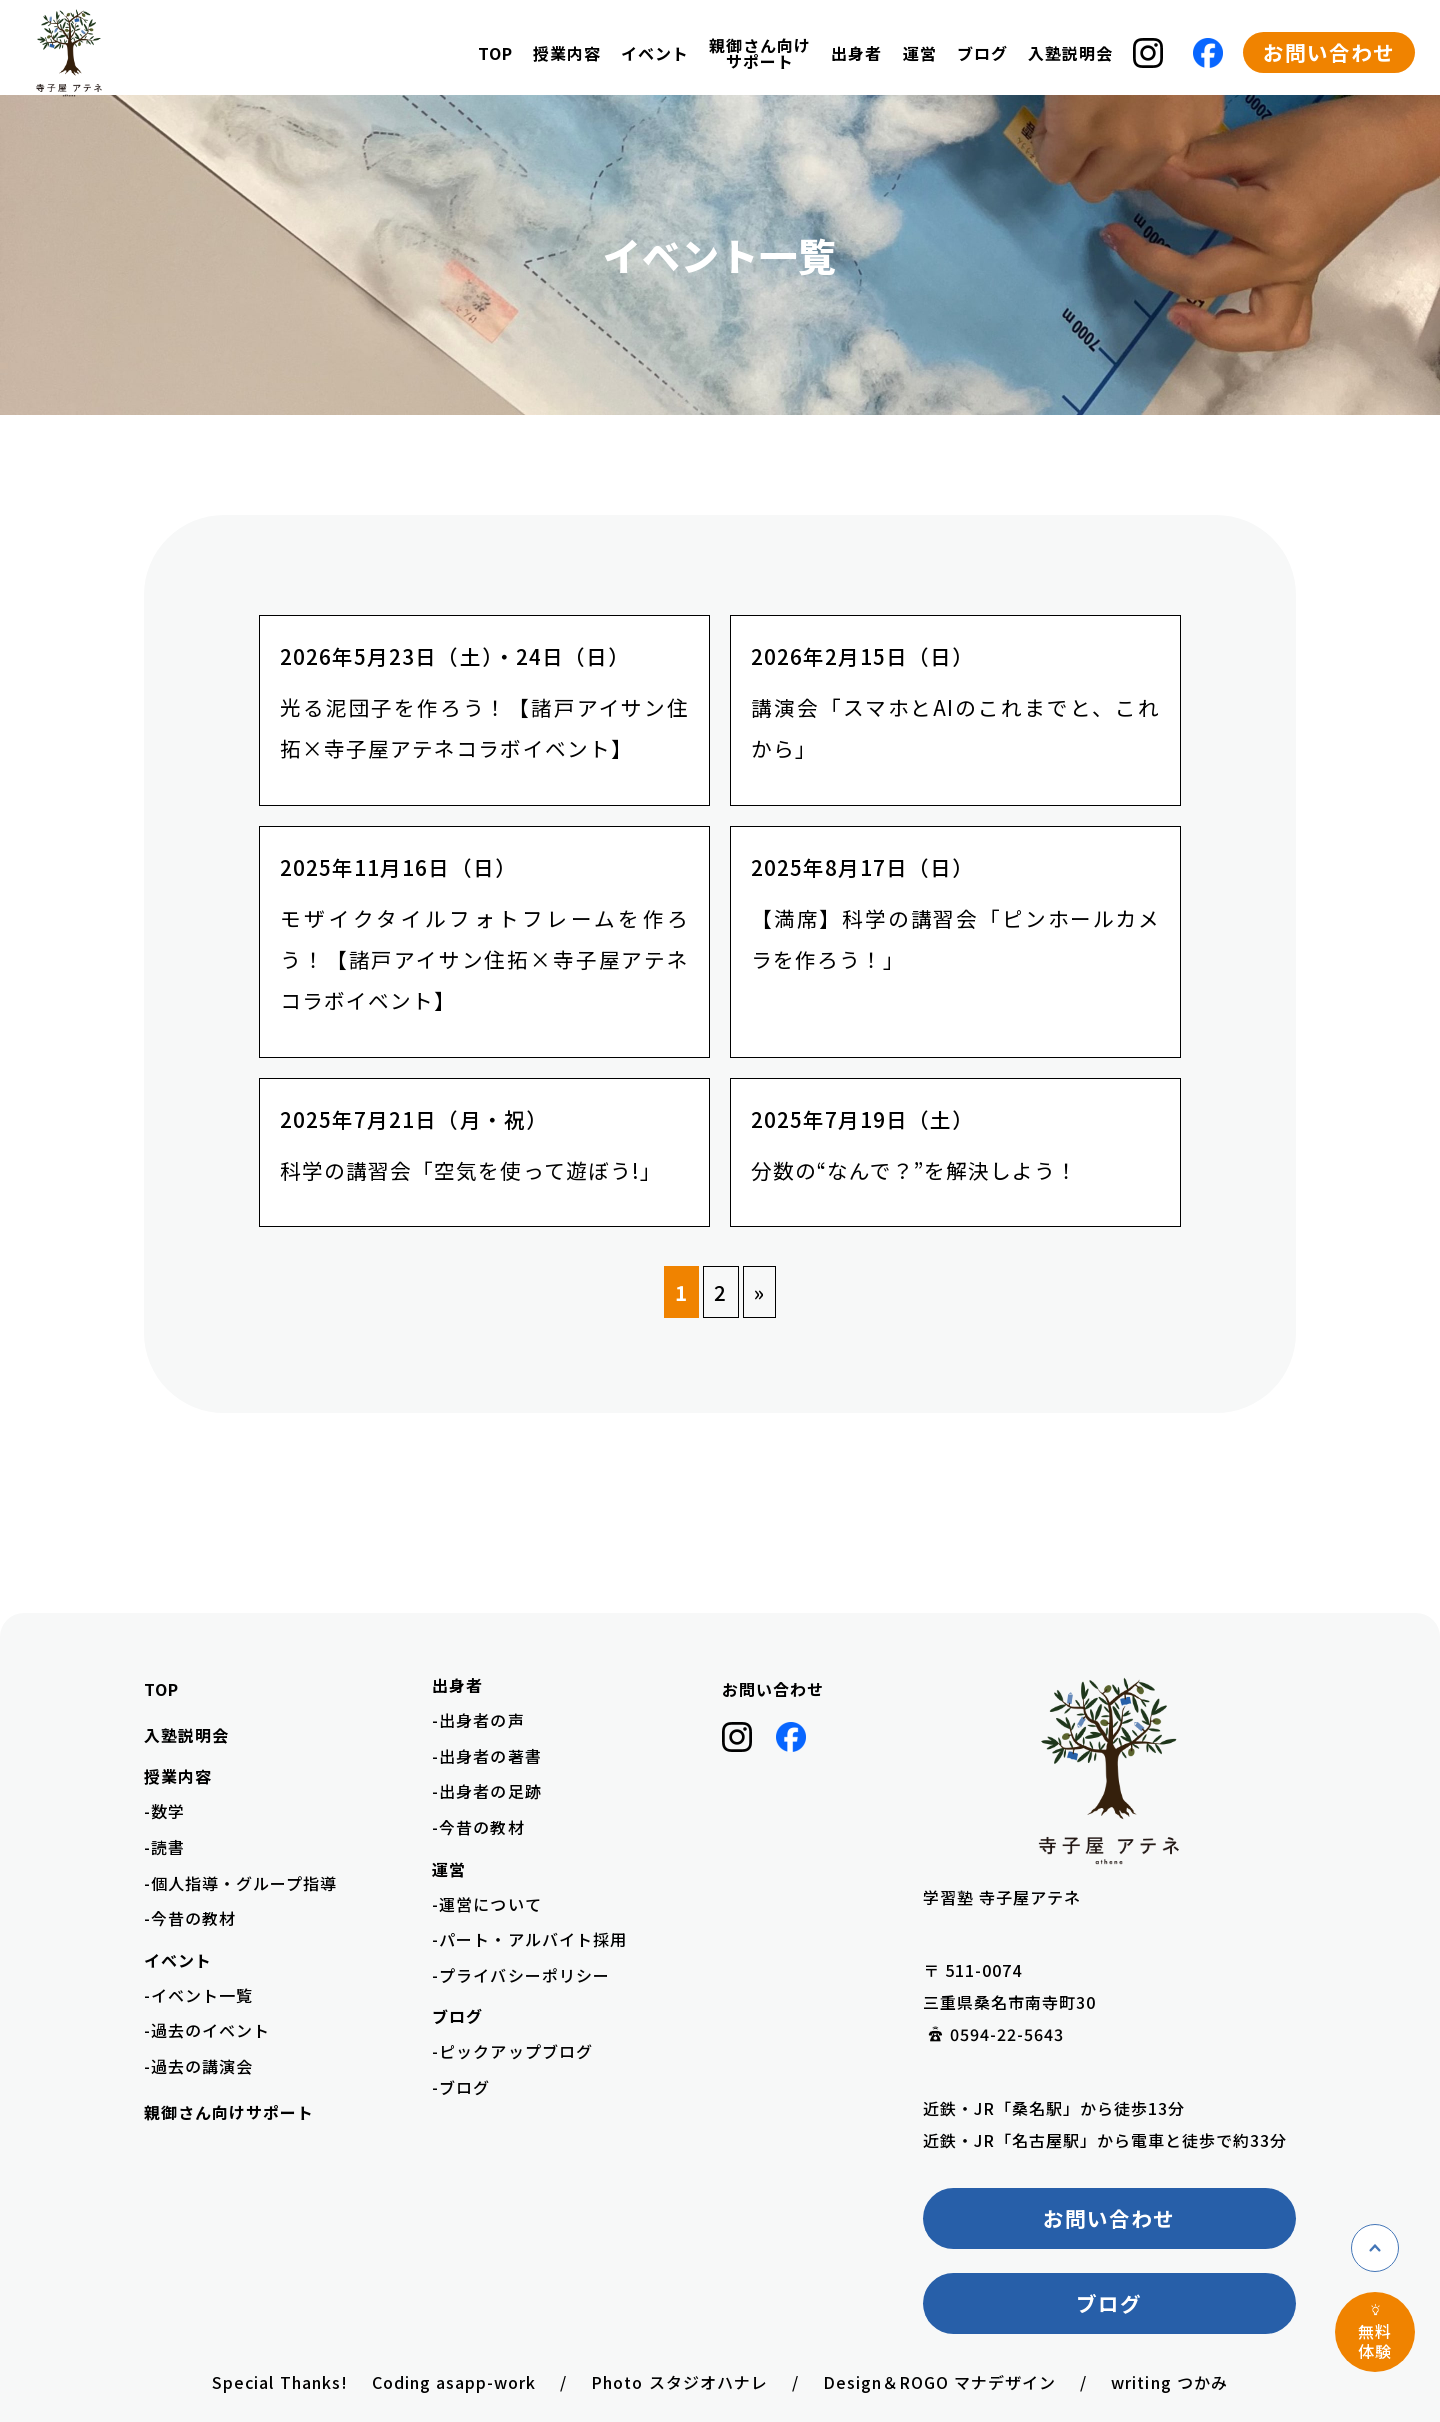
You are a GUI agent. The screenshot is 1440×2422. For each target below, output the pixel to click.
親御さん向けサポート (760, 53)
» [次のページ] (759, 1292)
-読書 (164, 1847)
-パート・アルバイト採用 (529, 1939)
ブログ (1109, 2303)
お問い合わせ (1329, 52)
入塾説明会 (1070, 53)
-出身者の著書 (486, 1756)
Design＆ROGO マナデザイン (940, 2382)
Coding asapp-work (454, 2382)
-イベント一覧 (198, 1995)
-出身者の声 (478, 1720)
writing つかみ (1169, 2382)
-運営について (486, 1904)
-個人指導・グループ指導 (240, 1883)
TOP (495, 53)
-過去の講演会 (198, 2066)
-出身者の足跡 (486, 1791)
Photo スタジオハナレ (679, 2382)
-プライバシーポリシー (520, 1975)
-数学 (164, 1811)
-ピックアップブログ (512, 2051)
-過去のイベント (207, 2030)
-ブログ (461, 2087)
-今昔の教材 (190, 1918)
